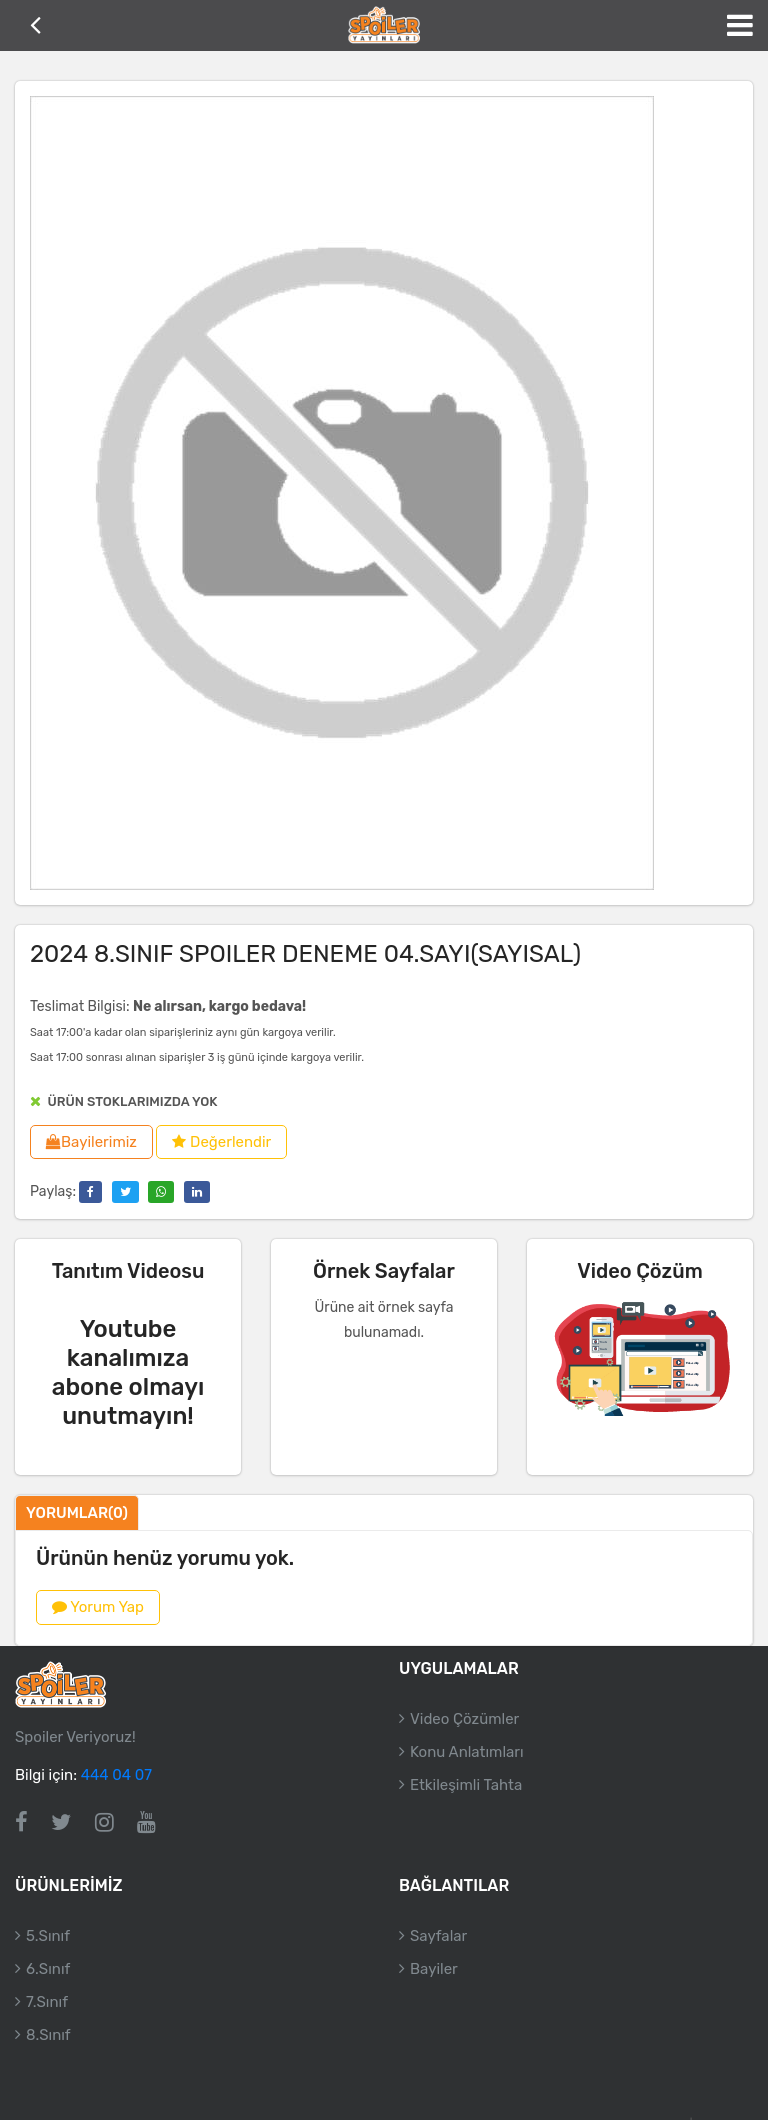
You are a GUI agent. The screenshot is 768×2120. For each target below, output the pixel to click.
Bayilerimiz (91, 1142)
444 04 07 (116, 1775)
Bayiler (434, 1970)
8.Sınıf (48, 2036)
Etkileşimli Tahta (466, 1785)
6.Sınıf (48, 1970)
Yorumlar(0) (77, 1513)
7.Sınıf (47, 2003)
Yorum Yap (98, 1607)
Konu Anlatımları (467, 1752)
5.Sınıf (48, 1937)
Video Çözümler (464, 1719)
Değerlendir (221, 1142)
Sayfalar (438, 1937)
